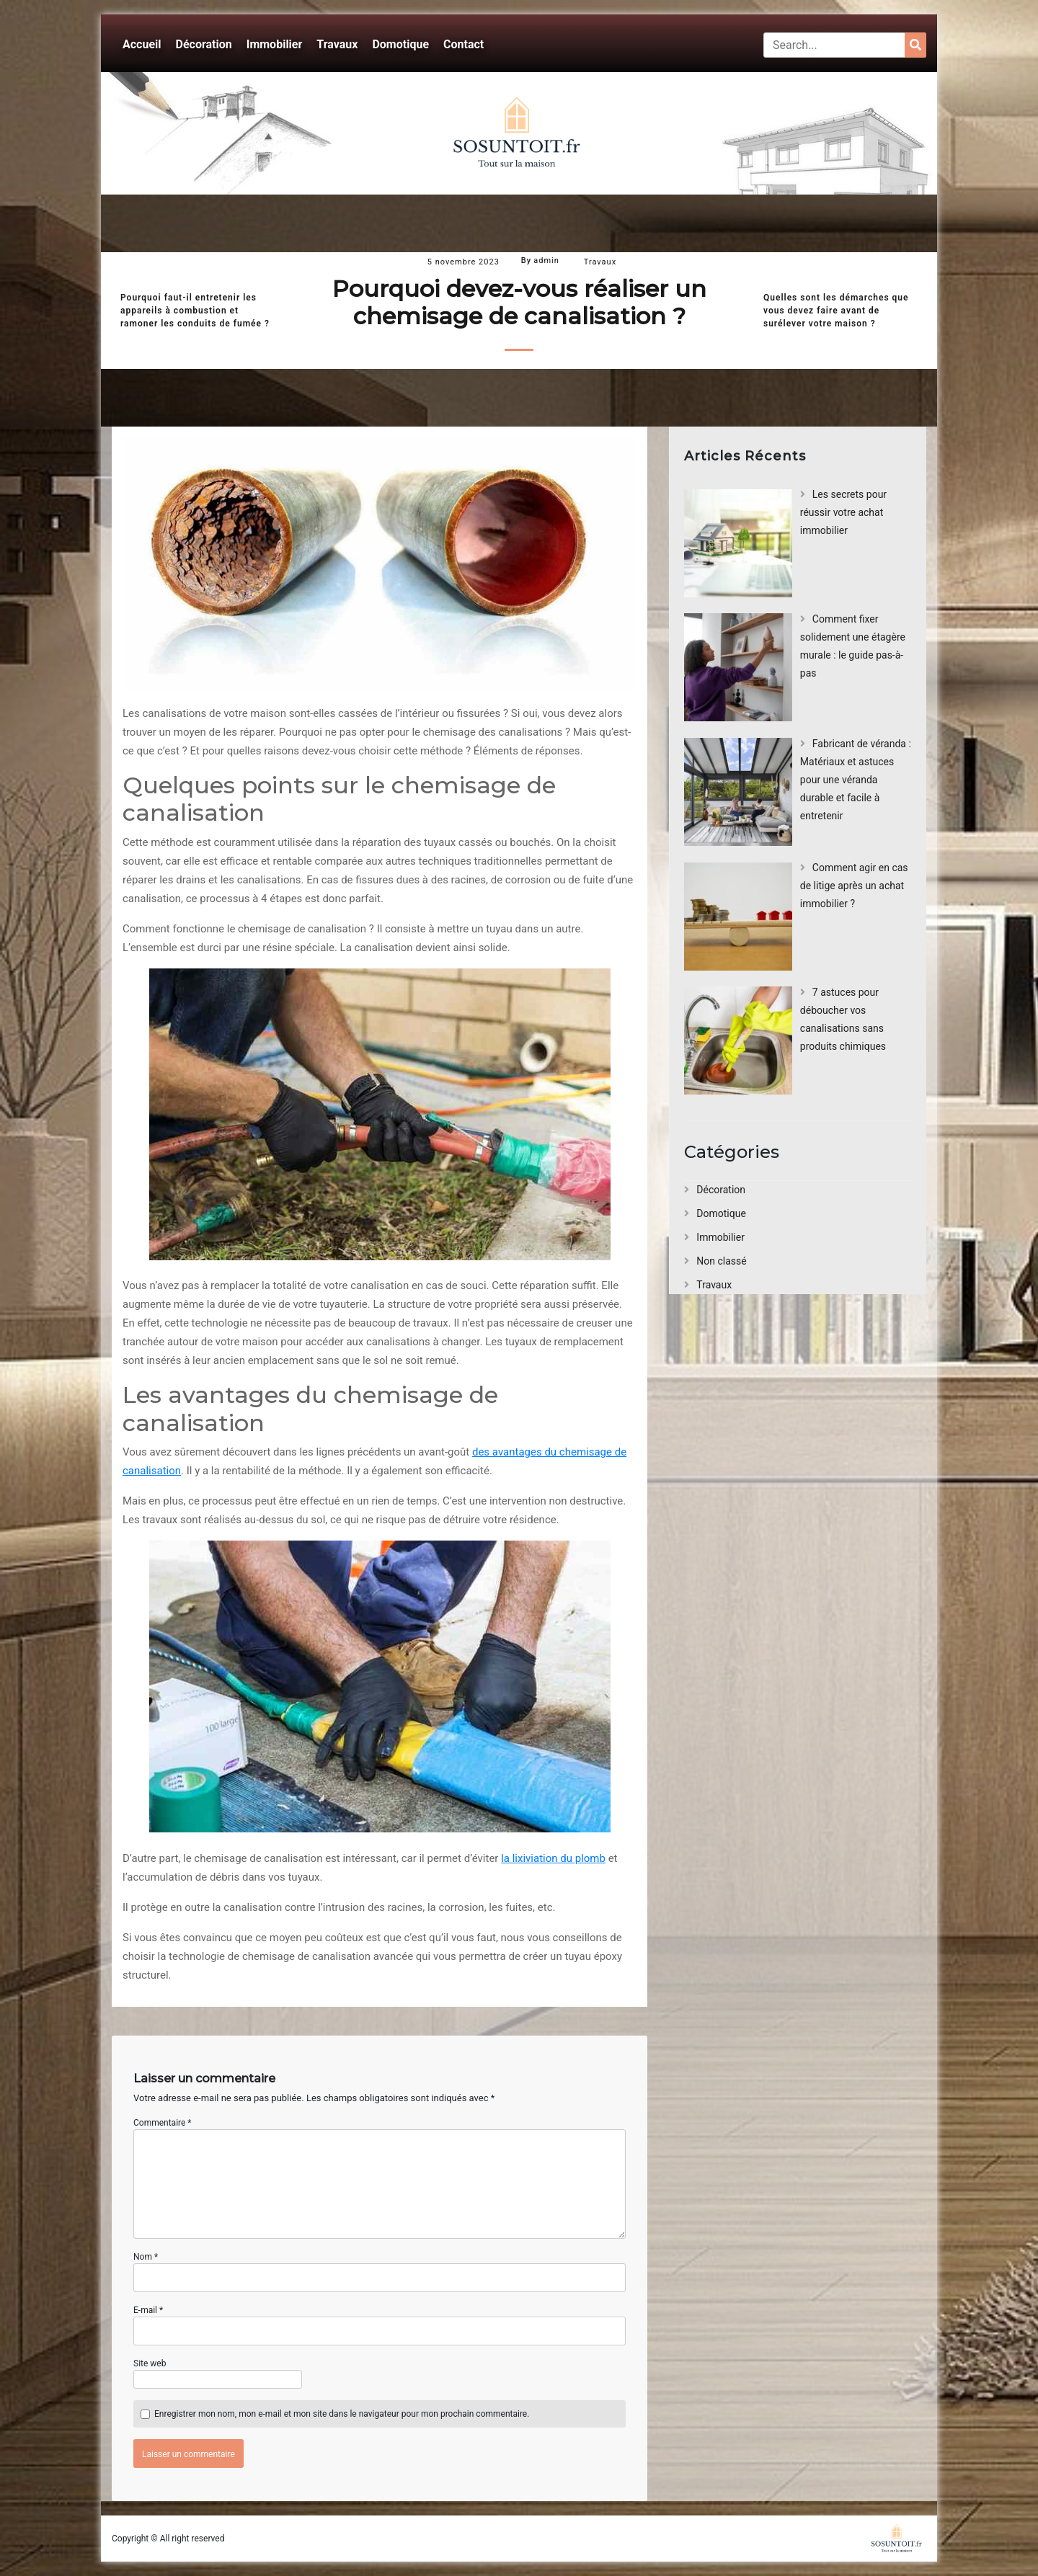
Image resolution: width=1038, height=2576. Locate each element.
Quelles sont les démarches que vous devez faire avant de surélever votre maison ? (835, 311)
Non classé (721, 1261)
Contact (463, 44)
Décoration (204, 44)
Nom (145, 2257)
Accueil (142, 44)
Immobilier (275, 44)
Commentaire (162, 2123)
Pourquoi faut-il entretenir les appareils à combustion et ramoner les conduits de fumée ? (195, 311)
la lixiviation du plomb (553, 1858)
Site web (149, 2363)
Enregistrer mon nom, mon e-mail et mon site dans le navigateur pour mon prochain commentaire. (341, 2414)
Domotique (400, 44)
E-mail (148, 2310)
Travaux (337, 44)
